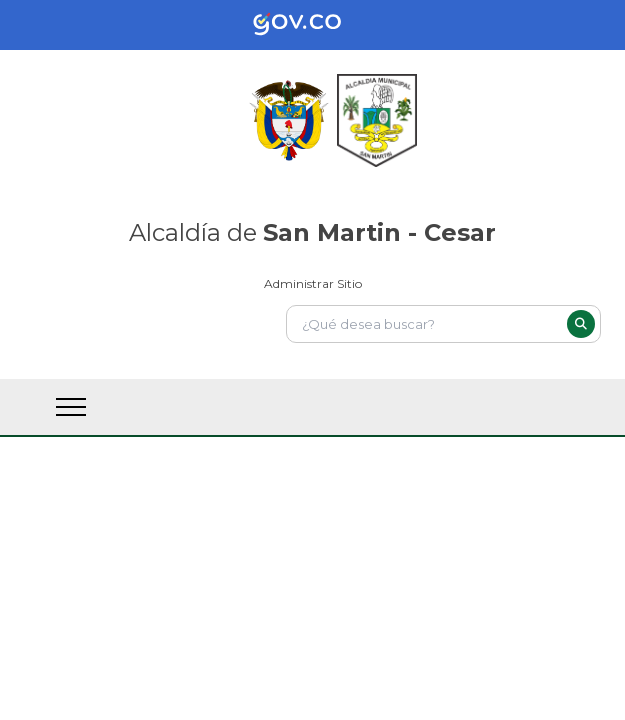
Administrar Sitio (313, 283)
